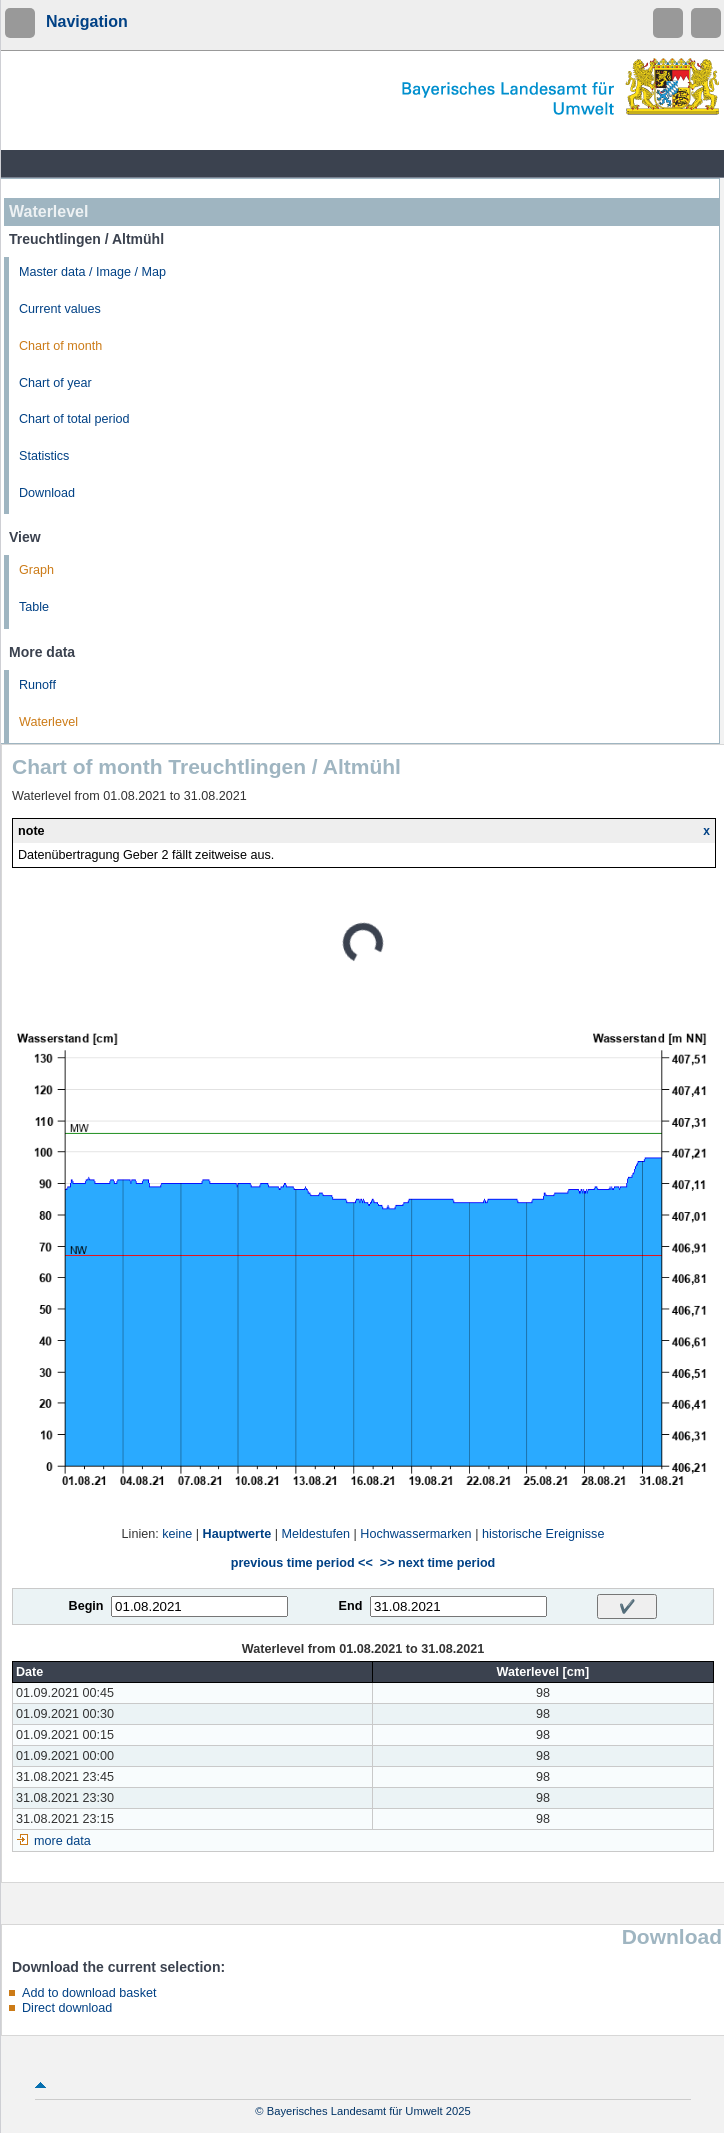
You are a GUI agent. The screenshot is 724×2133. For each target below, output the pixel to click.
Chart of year (55, 383)
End (351, 1606)
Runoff (37, 685)
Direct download (67, 2008)
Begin (86, 1606)
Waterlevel (48, 722)
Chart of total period (74, 419)
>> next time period (437, 1563)
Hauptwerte (237, 1534)
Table (34, 607)
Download (47, 493)
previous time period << (302, 1563)
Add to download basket (89, 1993)
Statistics (44, 456)
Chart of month (60, 346)
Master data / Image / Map (92, 272)
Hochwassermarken (415, 1534)
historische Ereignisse (543, 1534)
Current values (60, 309)
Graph (36, 570)
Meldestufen (315, 1534)
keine (177, 1534)
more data (62, 1841)
